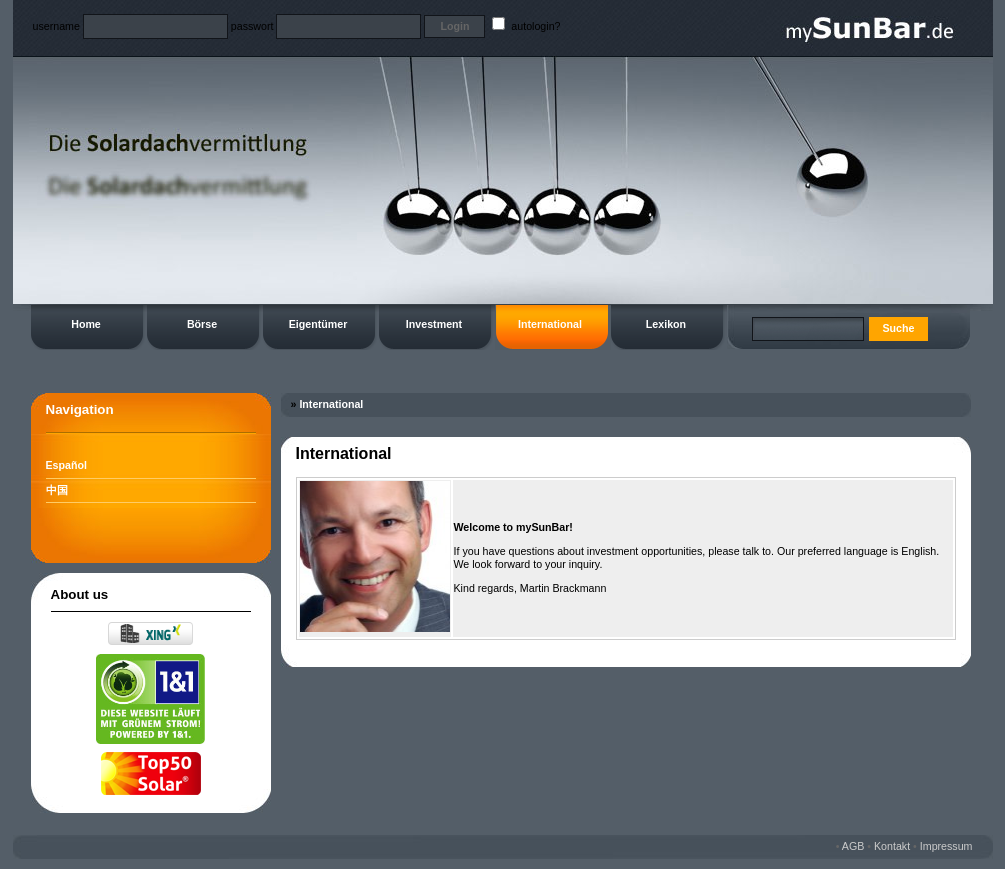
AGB (853, 846)
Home (86, 324)
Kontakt (892, 846)
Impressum (946, 846)
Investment (434, 324)
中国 (57, 490)
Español (66, 465)
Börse (202, 324)
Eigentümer (318, 324)
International (550, 324)
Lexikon (666, 324)
